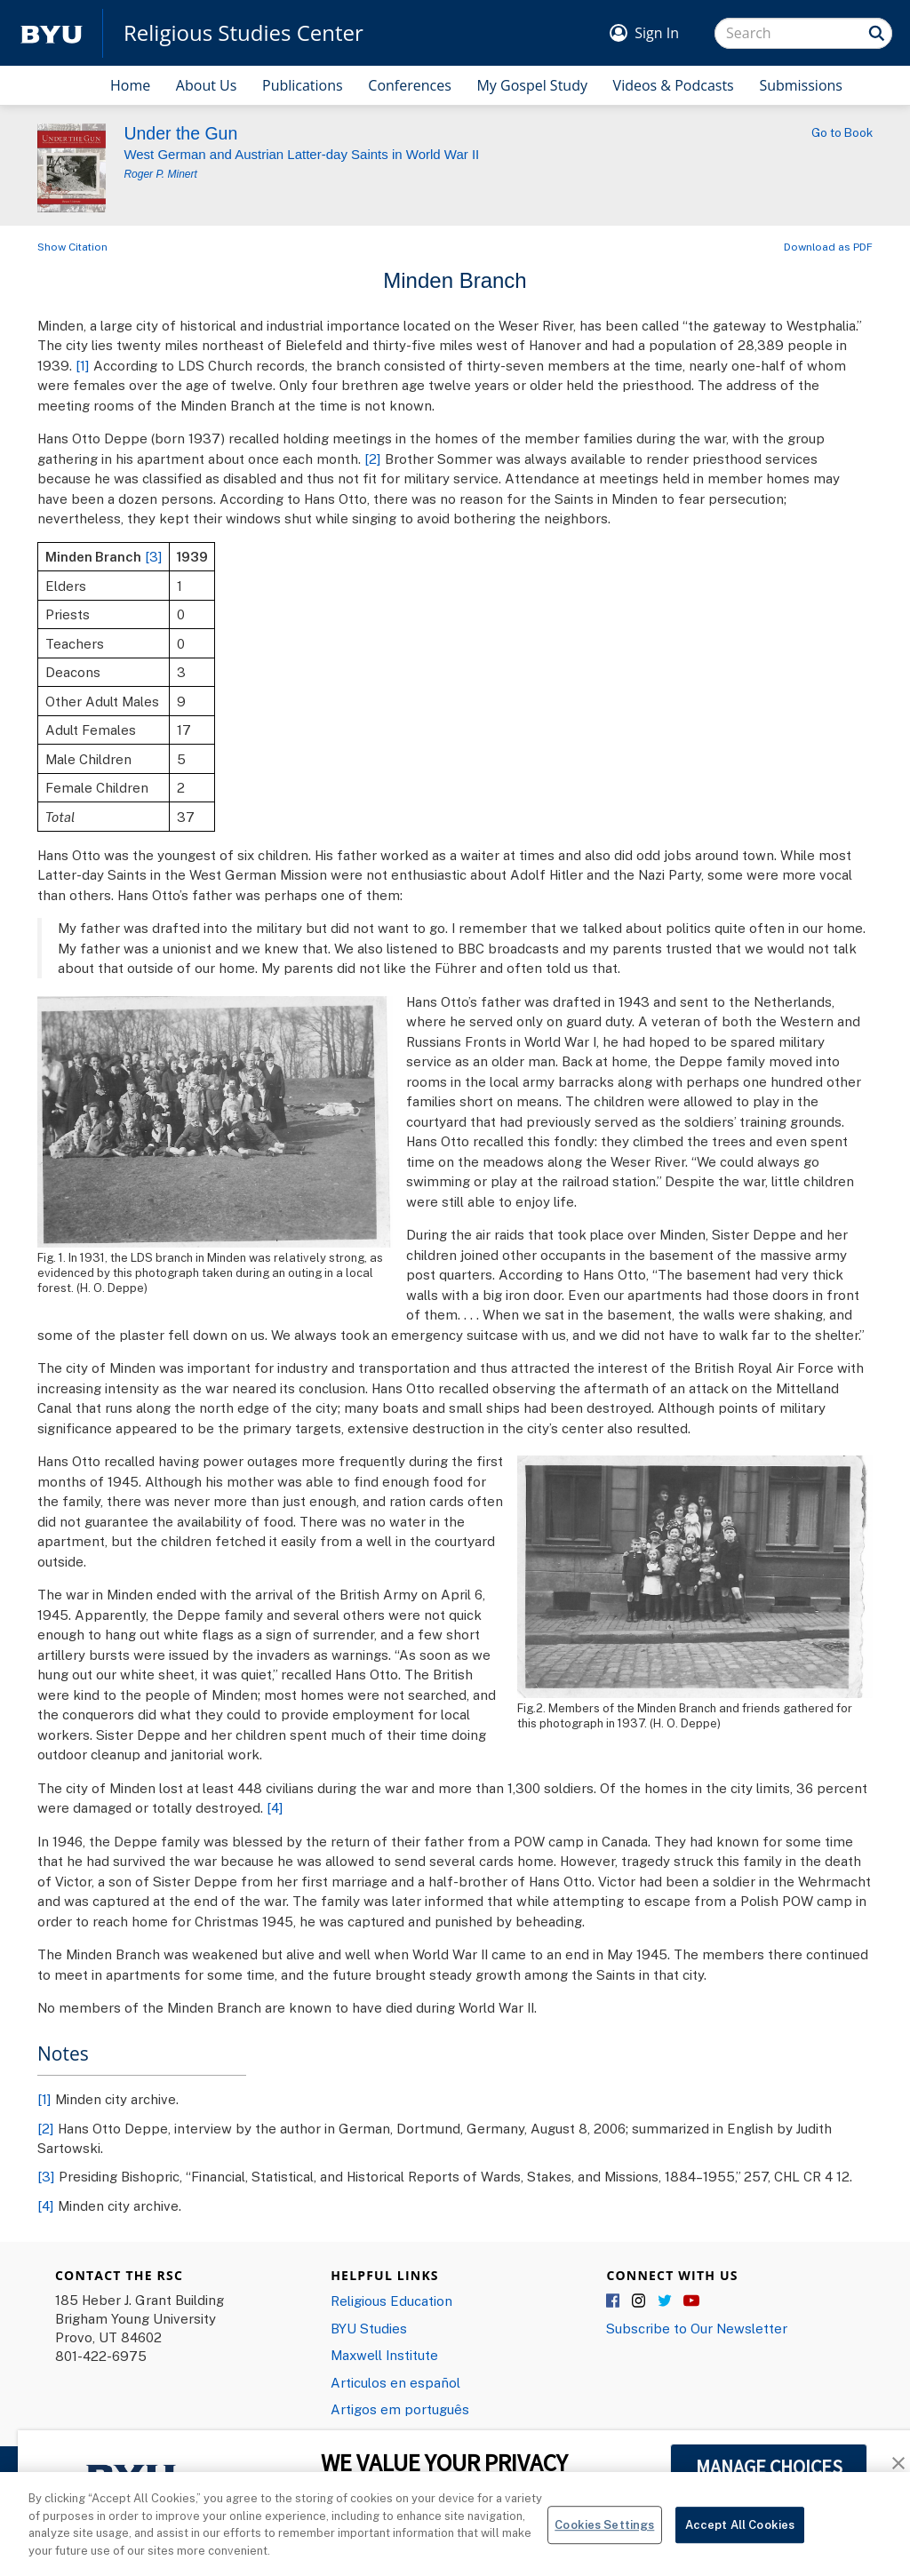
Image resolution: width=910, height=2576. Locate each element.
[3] (154, 556)
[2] (372, 459)
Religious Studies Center (243, 32)
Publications (302, 85)
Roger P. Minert (160, 174)
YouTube (691, 2301)
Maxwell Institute (384, 2355)
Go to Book (842, 132)
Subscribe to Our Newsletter (696, 2328)
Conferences (409, 85)
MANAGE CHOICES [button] (769, 2466)
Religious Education (391, 2301)
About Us (206, 85)
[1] (83, 365)
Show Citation (72, 246)
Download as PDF (828, 246)
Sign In (657, 33)
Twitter (666, 2301)
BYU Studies (369, 2328)
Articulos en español (395, 2382)
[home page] (51, 33)
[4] (275, 1807)
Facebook (614, 2301)
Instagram (640, 2301)
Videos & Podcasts (673, 85)
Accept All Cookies (739, 2538)
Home (130, 85)
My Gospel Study (531, 85)
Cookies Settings (604, 2538)
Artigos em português (400, 2409)
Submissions (800, 85)
